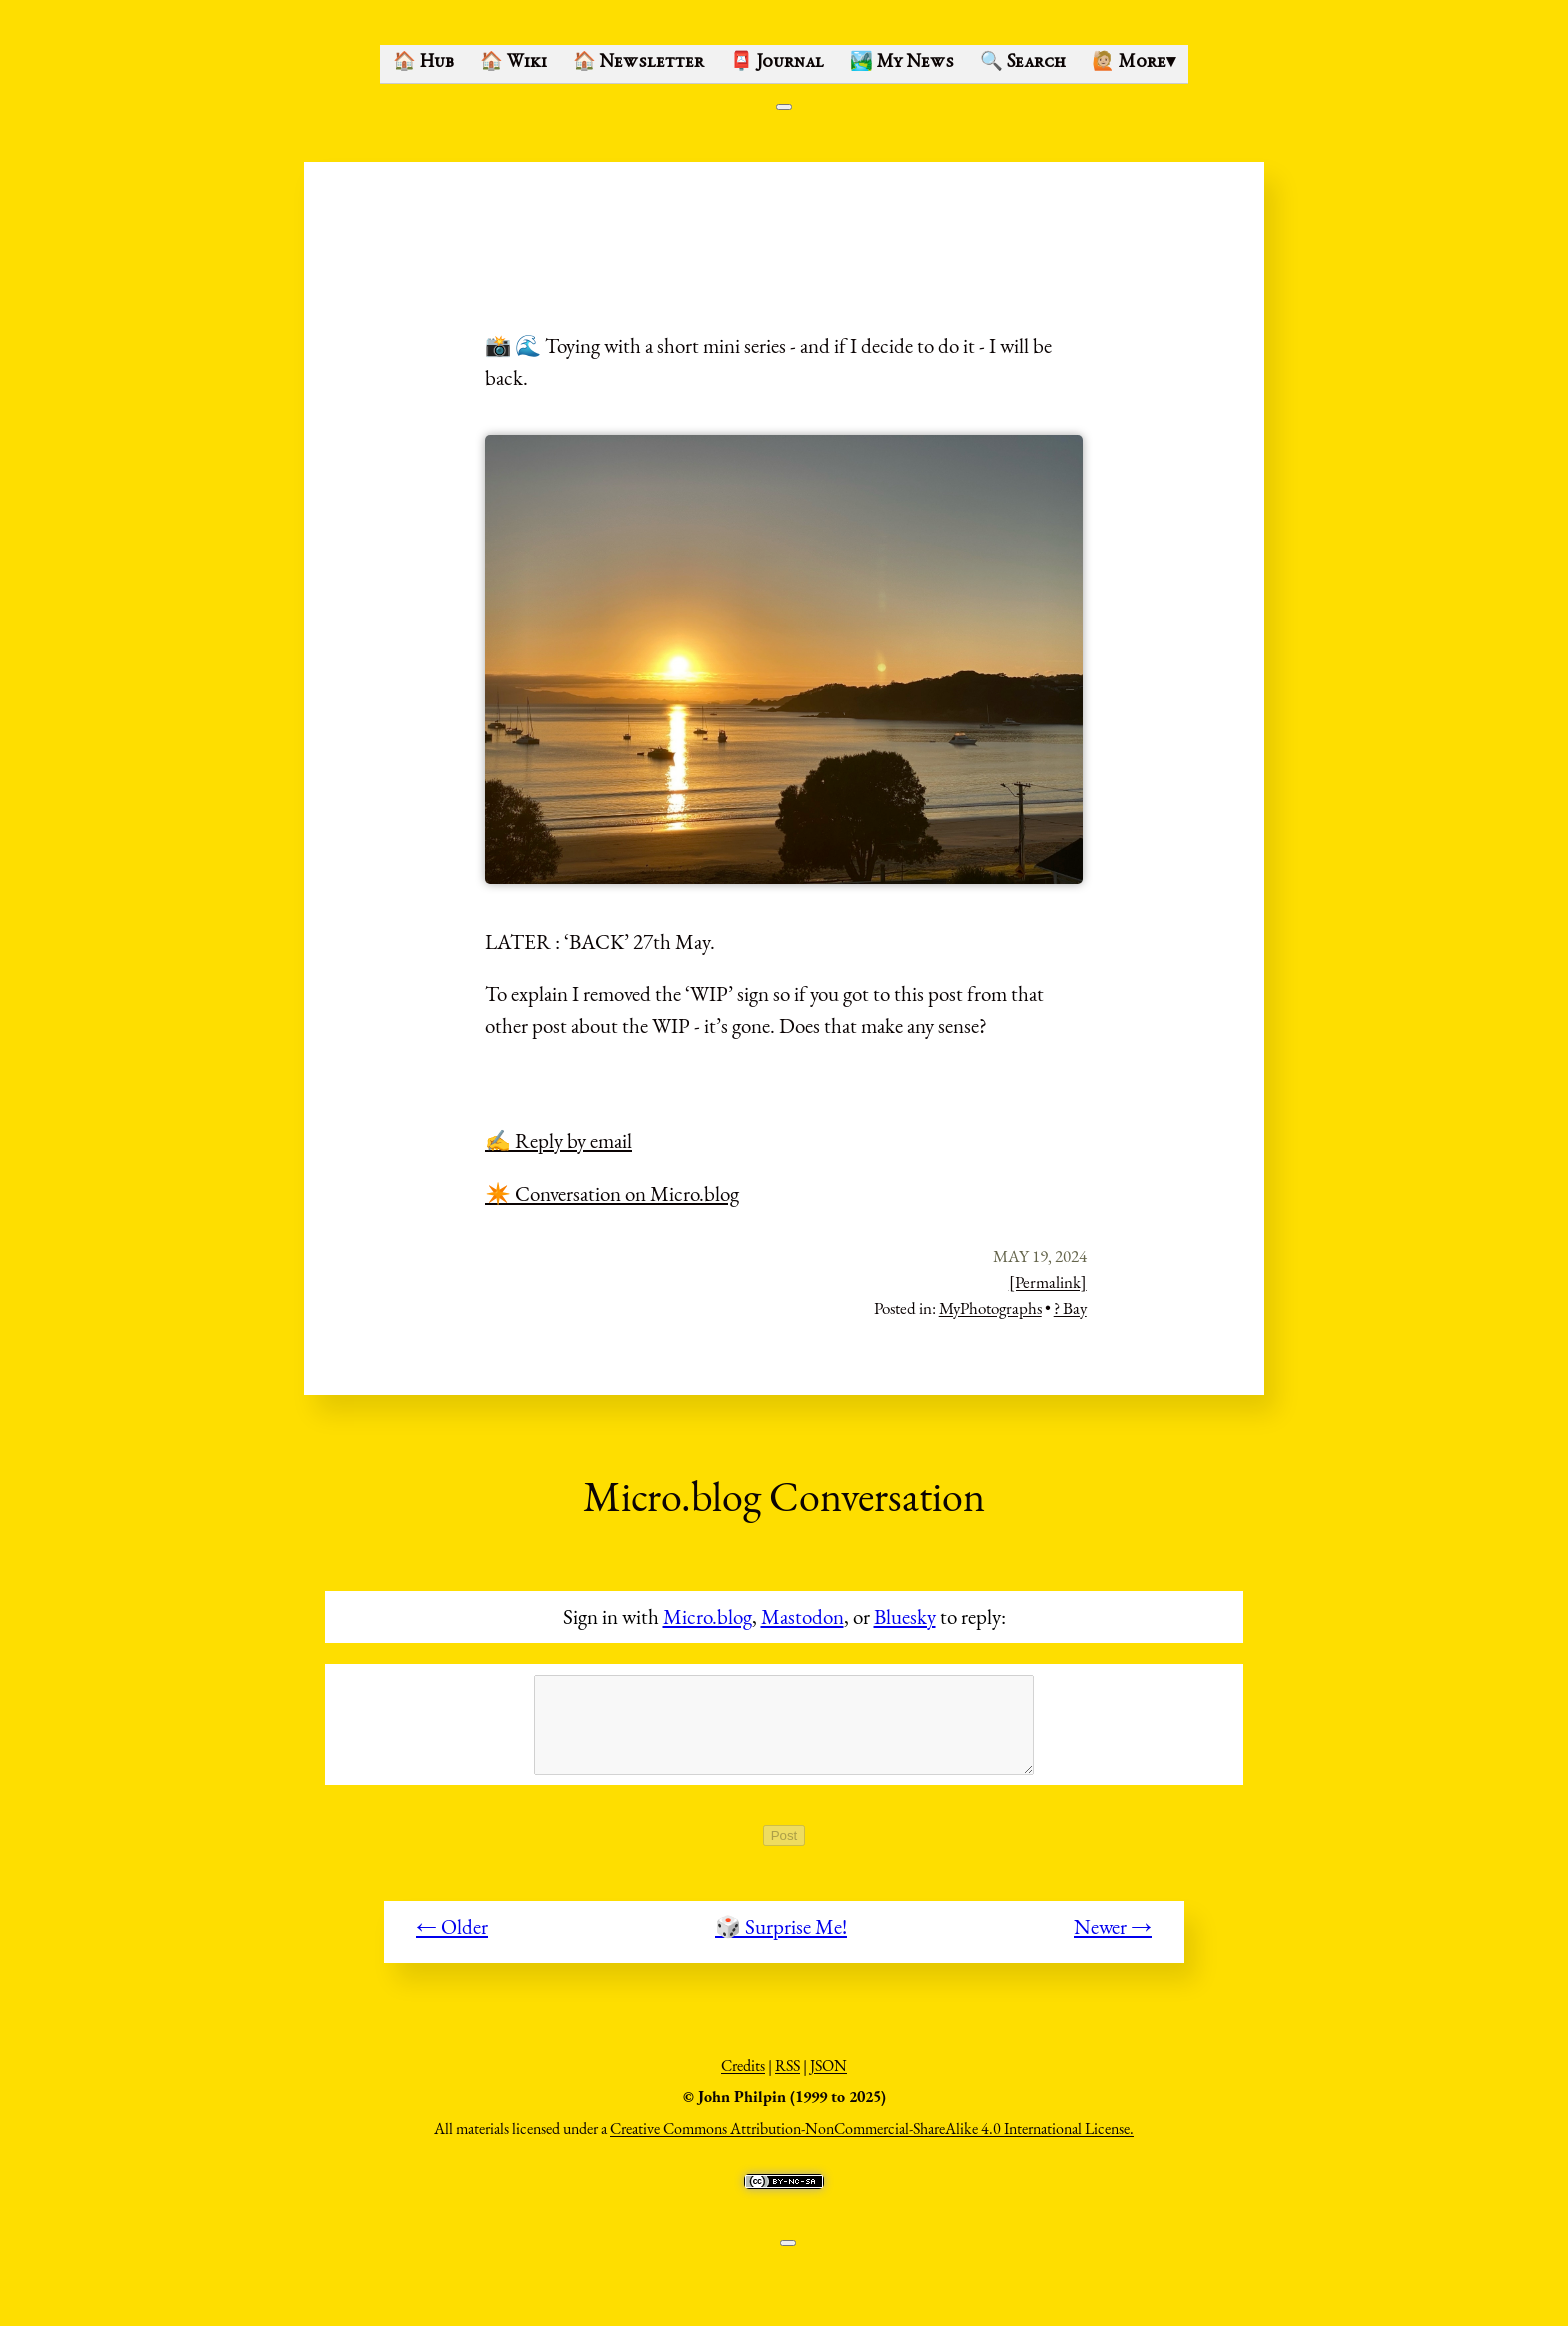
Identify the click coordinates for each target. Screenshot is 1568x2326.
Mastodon (802, 1616)
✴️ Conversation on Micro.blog (612, 1193)
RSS (787, 2076)
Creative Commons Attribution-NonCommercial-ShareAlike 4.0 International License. (872, 2139)
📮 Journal (777, 63)
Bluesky (905, 1616)
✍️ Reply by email (558, 1140)
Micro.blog (707, 1616)
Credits (743, 2076)
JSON (828, 2076)
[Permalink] (1048, 1282)
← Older (452, 1937)
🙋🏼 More (1133, 63)
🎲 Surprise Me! (781, 1937)
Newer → (1113, 1937)
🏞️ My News (902, 63)
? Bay (1070, 1308)
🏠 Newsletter (638, 63)
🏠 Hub (423, 63)
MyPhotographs (990, 1308)
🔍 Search (1023, 63)
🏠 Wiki (513, 63)
